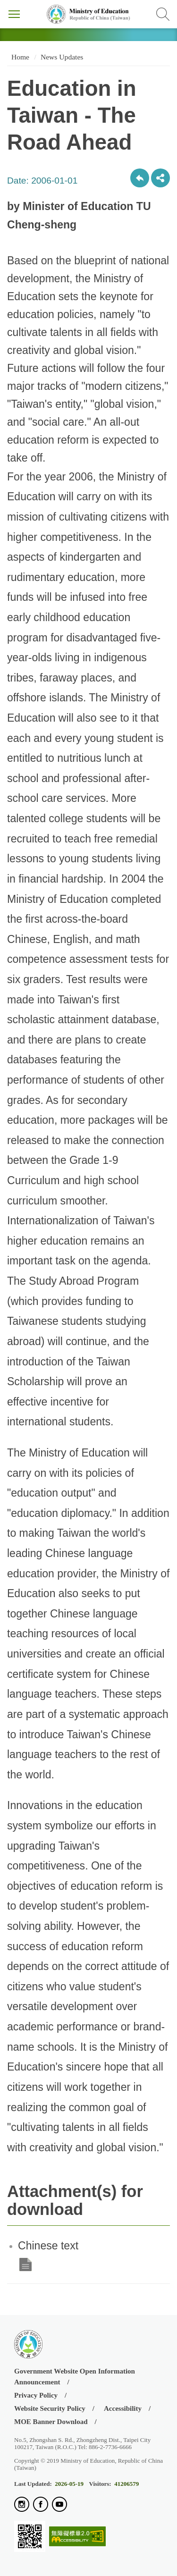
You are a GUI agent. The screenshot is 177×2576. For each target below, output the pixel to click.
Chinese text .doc (25, 2264)
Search (163, 14)
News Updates (62, 57)
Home (19, 57)
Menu (14, 14)
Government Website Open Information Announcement (74, 2376)
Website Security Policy (49, 2408)
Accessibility (123, 2408)
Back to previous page (139, 177)
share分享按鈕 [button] (160, 177)
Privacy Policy (36, 2395)
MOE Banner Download (51, 2421)
